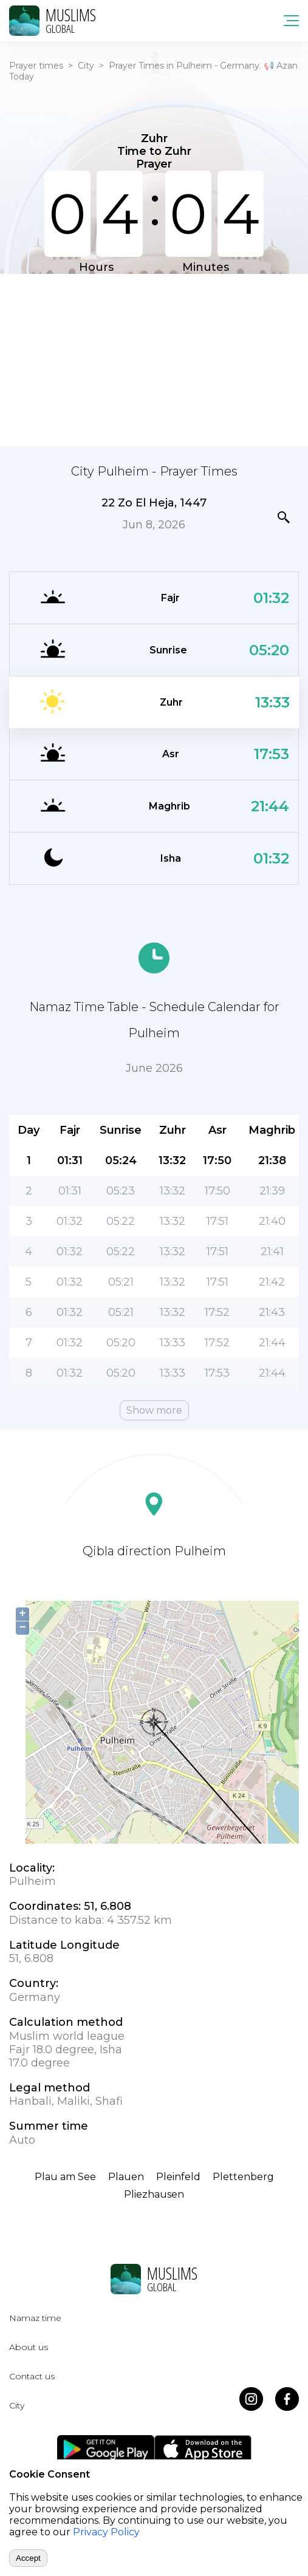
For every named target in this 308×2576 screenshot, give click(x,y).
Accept (28, 2558)
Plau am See (65, 2176)
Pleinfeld (178, 2176)
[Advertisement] (154, 359)
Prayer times (36, 65)
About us (28, 2347)
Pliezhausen (154, 2194)
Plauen (126, 2176)
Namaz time (35, 2317)
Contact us (32, 2376)
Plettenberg (243, 2176)
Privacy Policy (106, 2532)
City (86, 65)
